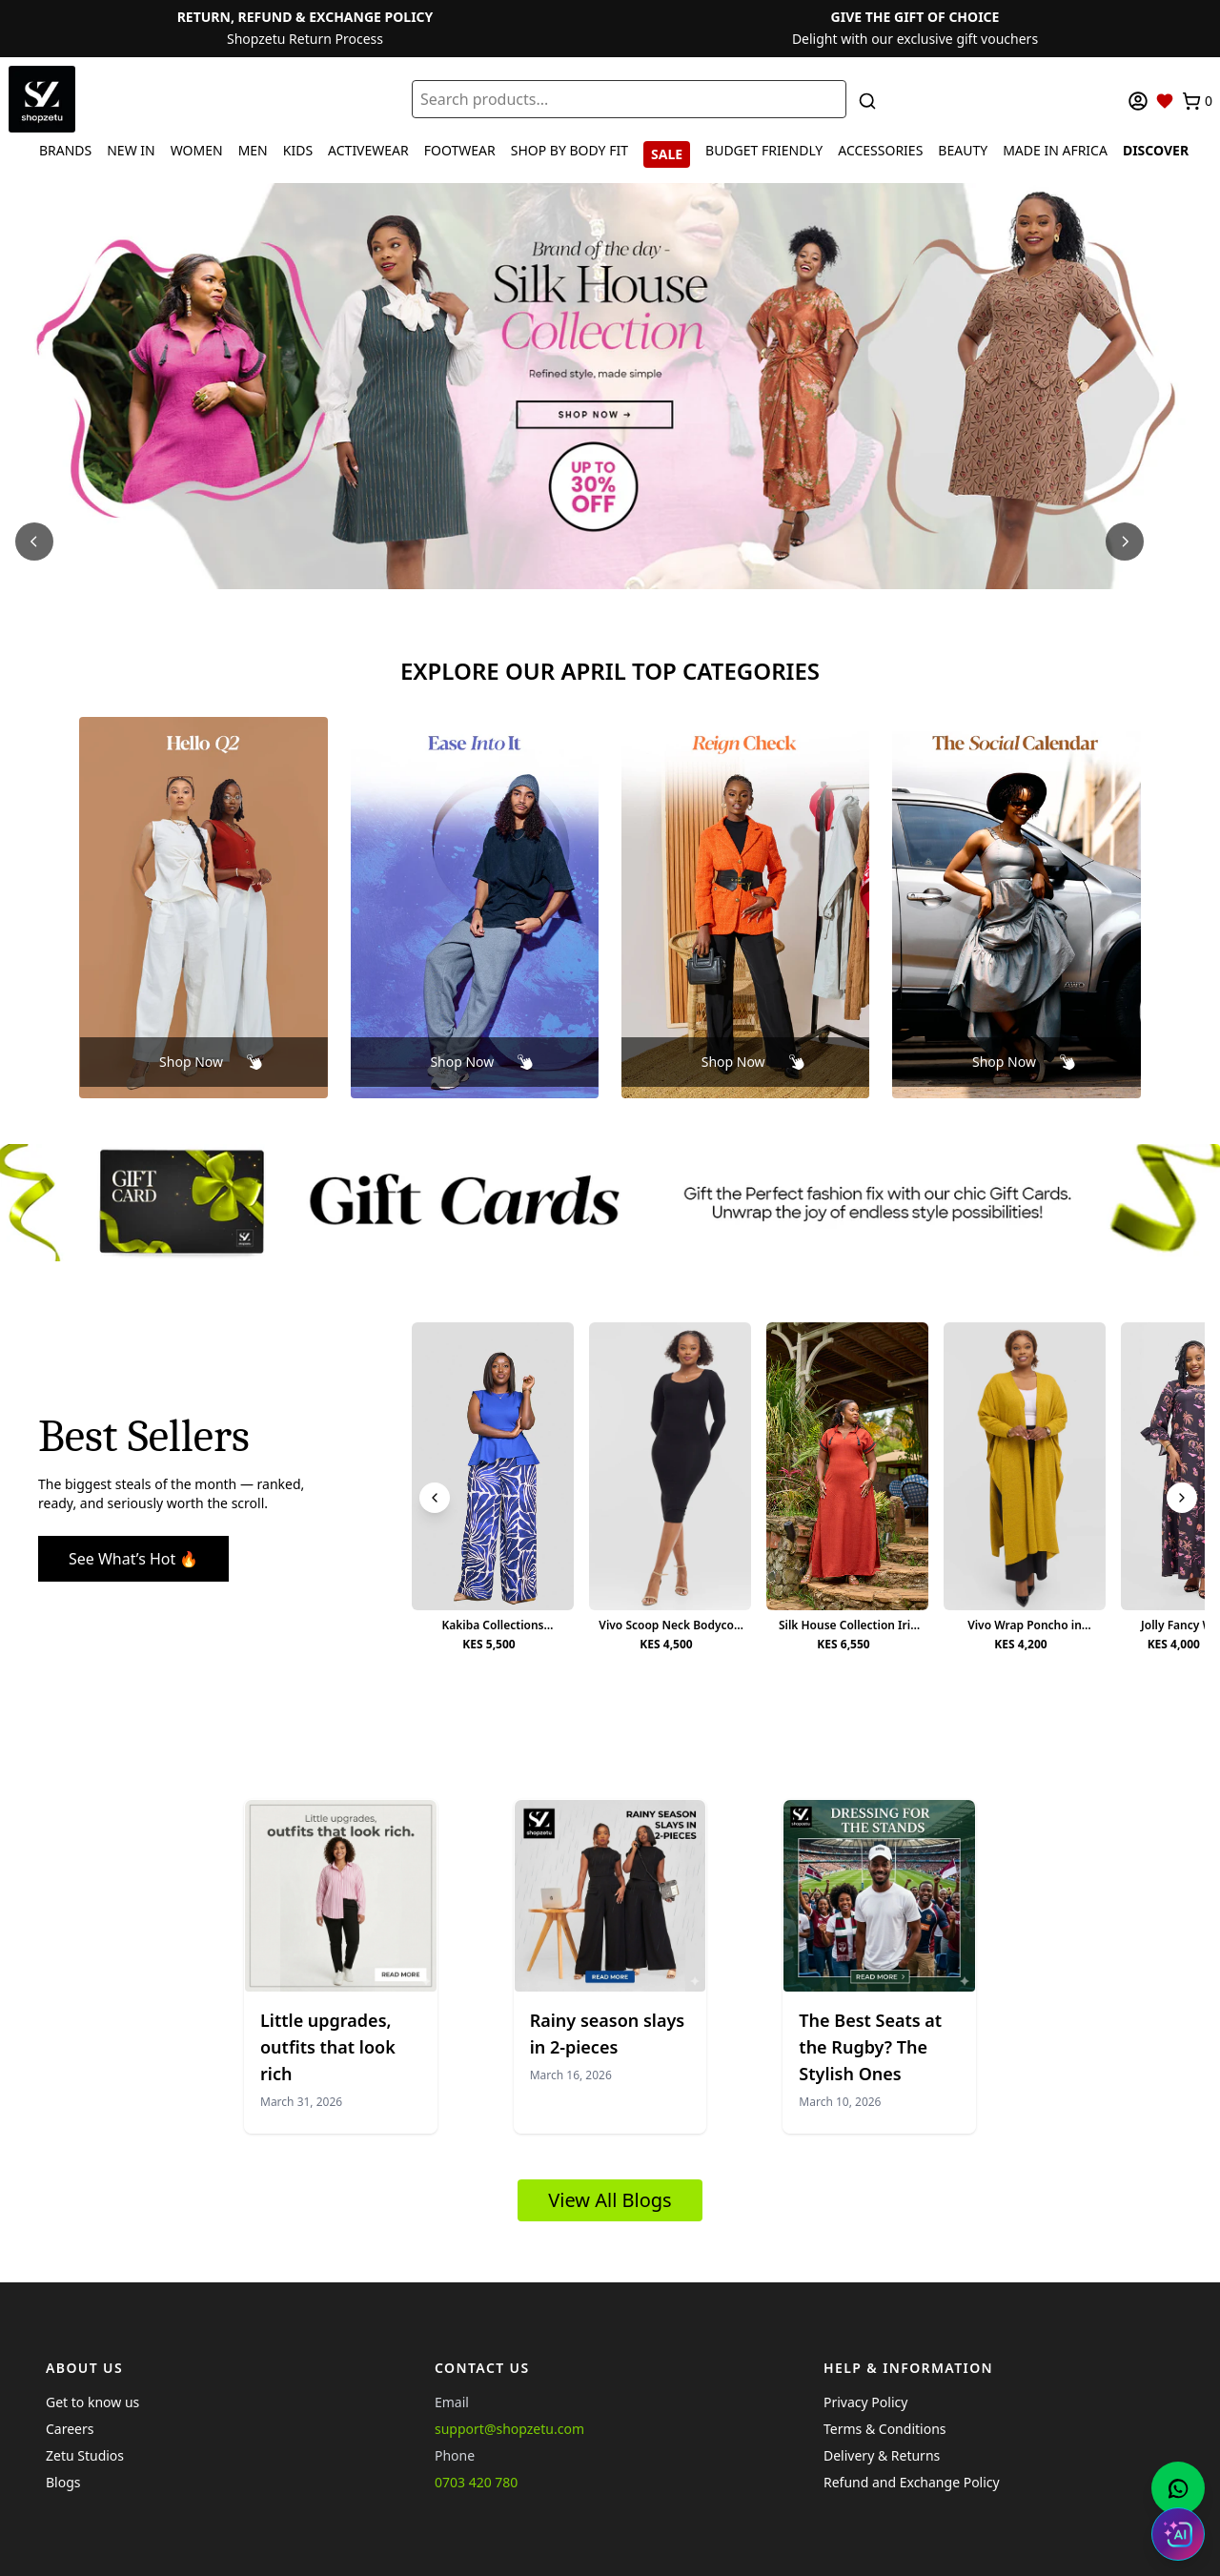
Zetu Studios (85, 2455)
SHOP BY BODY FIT (569, 150)
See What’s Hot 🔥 (133, 1558)
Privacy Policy (865, 2402)
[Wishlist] (1164, 101)
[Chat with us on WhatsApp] (1178, 2488)
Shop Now (191, 1062)
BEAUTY (962, 150)
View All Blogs (609, 2200)
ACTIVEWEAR (368, 150)
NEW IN (130, 150)
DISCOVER (1156, 150)
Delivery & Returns (882, 2455)
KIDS (298, 150)
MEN (253, 150)
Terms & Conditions (885, 2429)
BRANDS (65, 150)
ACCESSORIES (880, 150)
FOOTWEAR (460, 150)
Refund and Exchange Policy (912, 2482)
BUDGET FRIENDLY (764, 150)
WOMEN (197, 150)
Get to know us (92, 2402)
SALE (666, 154)
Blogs (63, 2482)
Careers (69, 2429)
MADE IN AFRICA (1055, 150)
